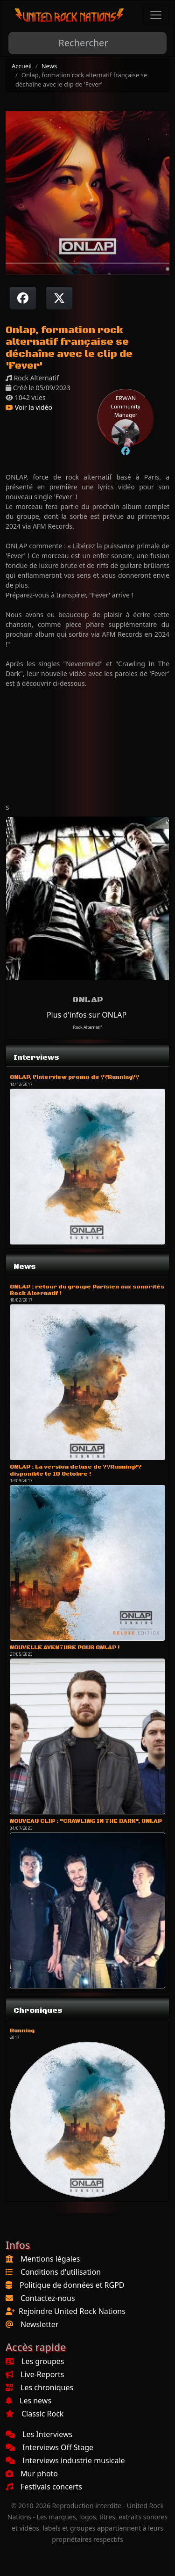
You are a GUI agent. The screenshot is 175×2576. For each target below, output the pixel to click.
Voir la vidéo (29, 407)
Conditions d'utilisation (61, 2272)
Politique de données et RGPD (72, 2285)
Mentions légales (50, 2259)
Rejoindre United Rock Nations (72, 2311)
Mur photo (32, 2473)
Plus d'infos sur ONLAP (86, 1015)
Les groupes (35, 2361)
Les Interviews (39, 2434)
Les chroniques (39, 2387)
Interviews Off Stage (49, 2447)
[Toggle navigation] (156, 15)
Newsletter (39, 2324)
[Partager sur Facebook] (22, 298)
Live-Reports (35, 2374)
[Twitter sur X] (59, 298)
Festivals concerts (44, 2486)
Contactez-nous (48, 2298)
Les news (28, 2400)
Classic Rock (34, 2414)
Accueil (22, 66)
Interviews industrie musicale (65, 2460)
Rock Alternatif (87, 1027)
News (49, 66)
